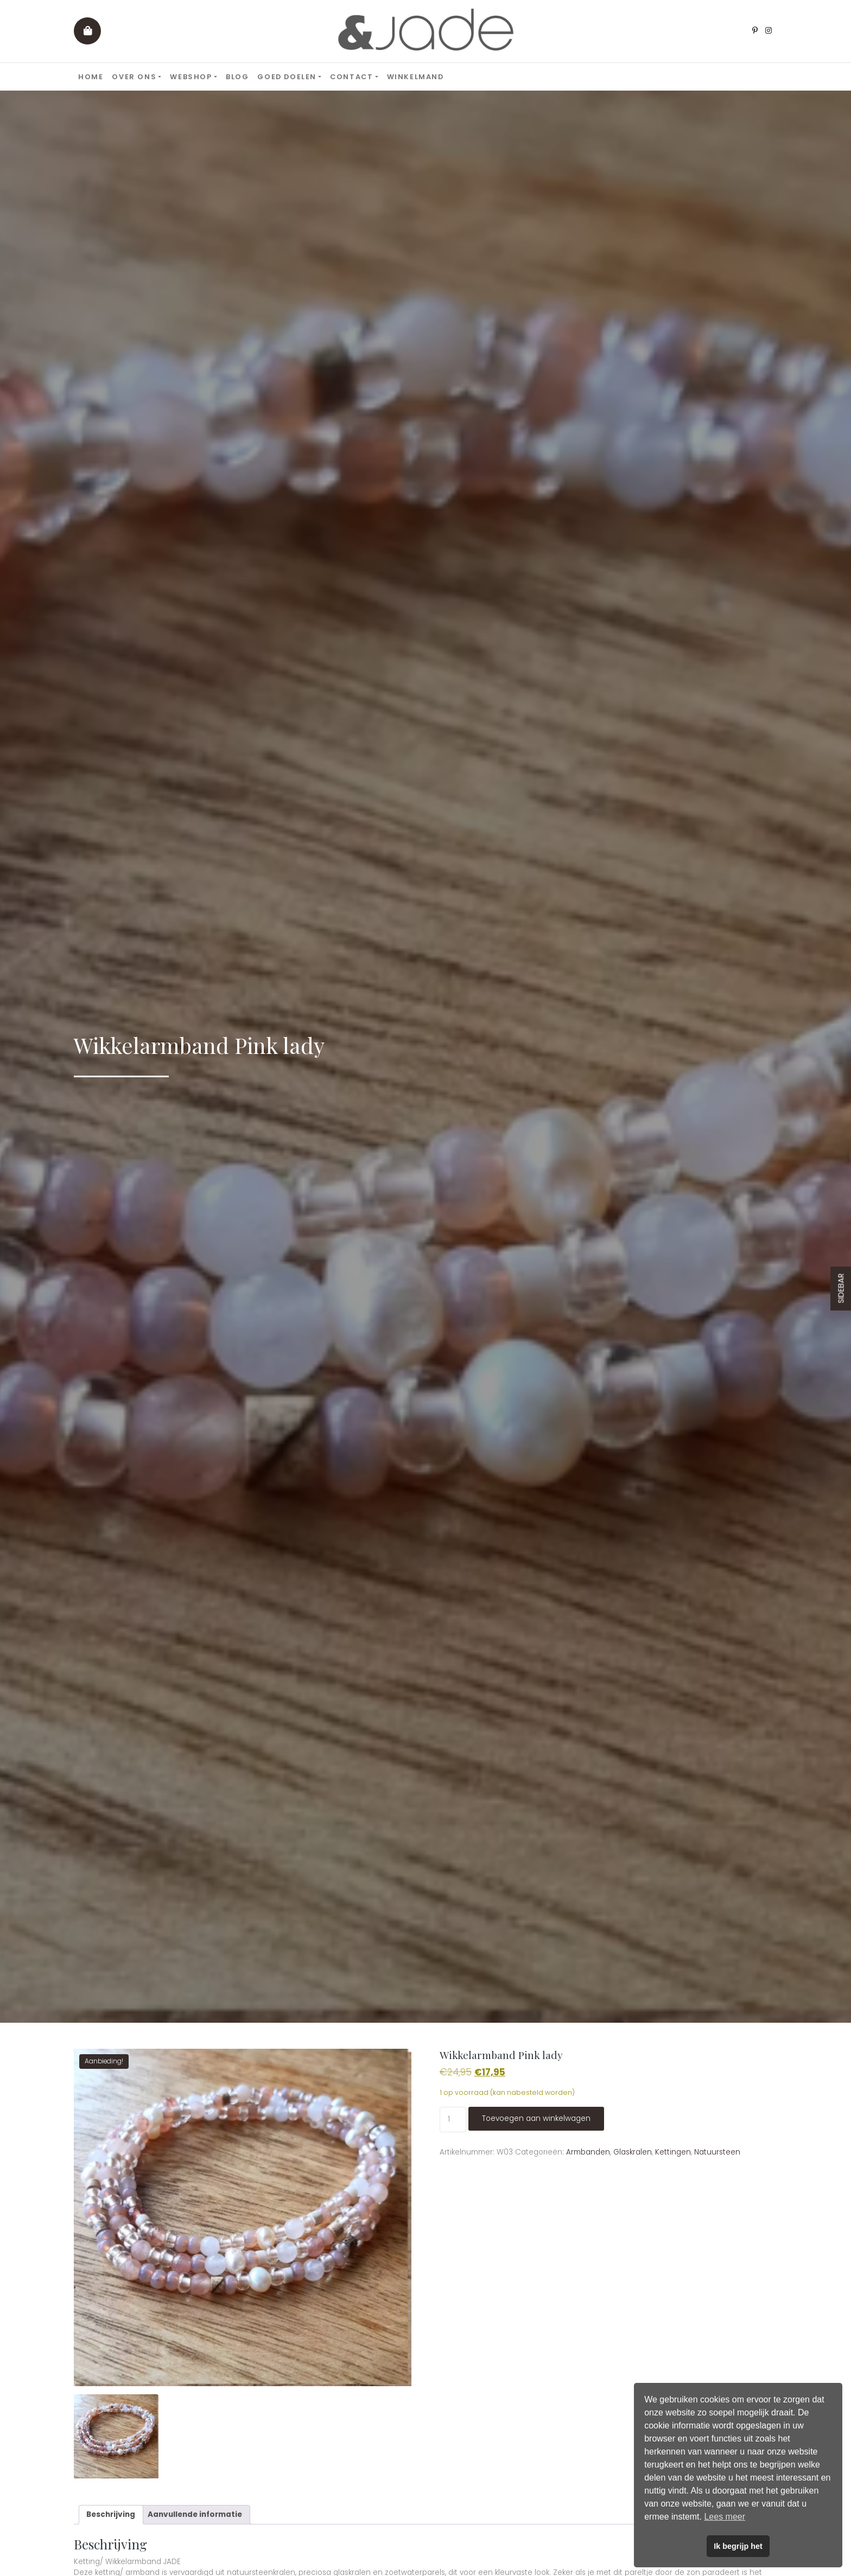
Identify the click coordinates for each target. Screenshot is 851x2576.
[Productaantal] (453, 2119)
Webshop (191, 76)
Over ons (134, 76)
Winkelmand (415, 76)
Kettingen (673, 2152)
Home (90, 76)
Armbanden (588, 2152)
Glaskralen (632, 2152)
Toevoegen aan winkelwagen (536, 2118)
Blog (237, 76)
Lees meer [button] (724, 2516)
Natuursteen (717, 2152)
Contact (351, 76)
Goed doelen (286, 76)
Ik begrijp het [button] (738, 2546)
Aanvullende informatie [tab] (195, 2514)
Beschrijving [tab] (110, 2514)
